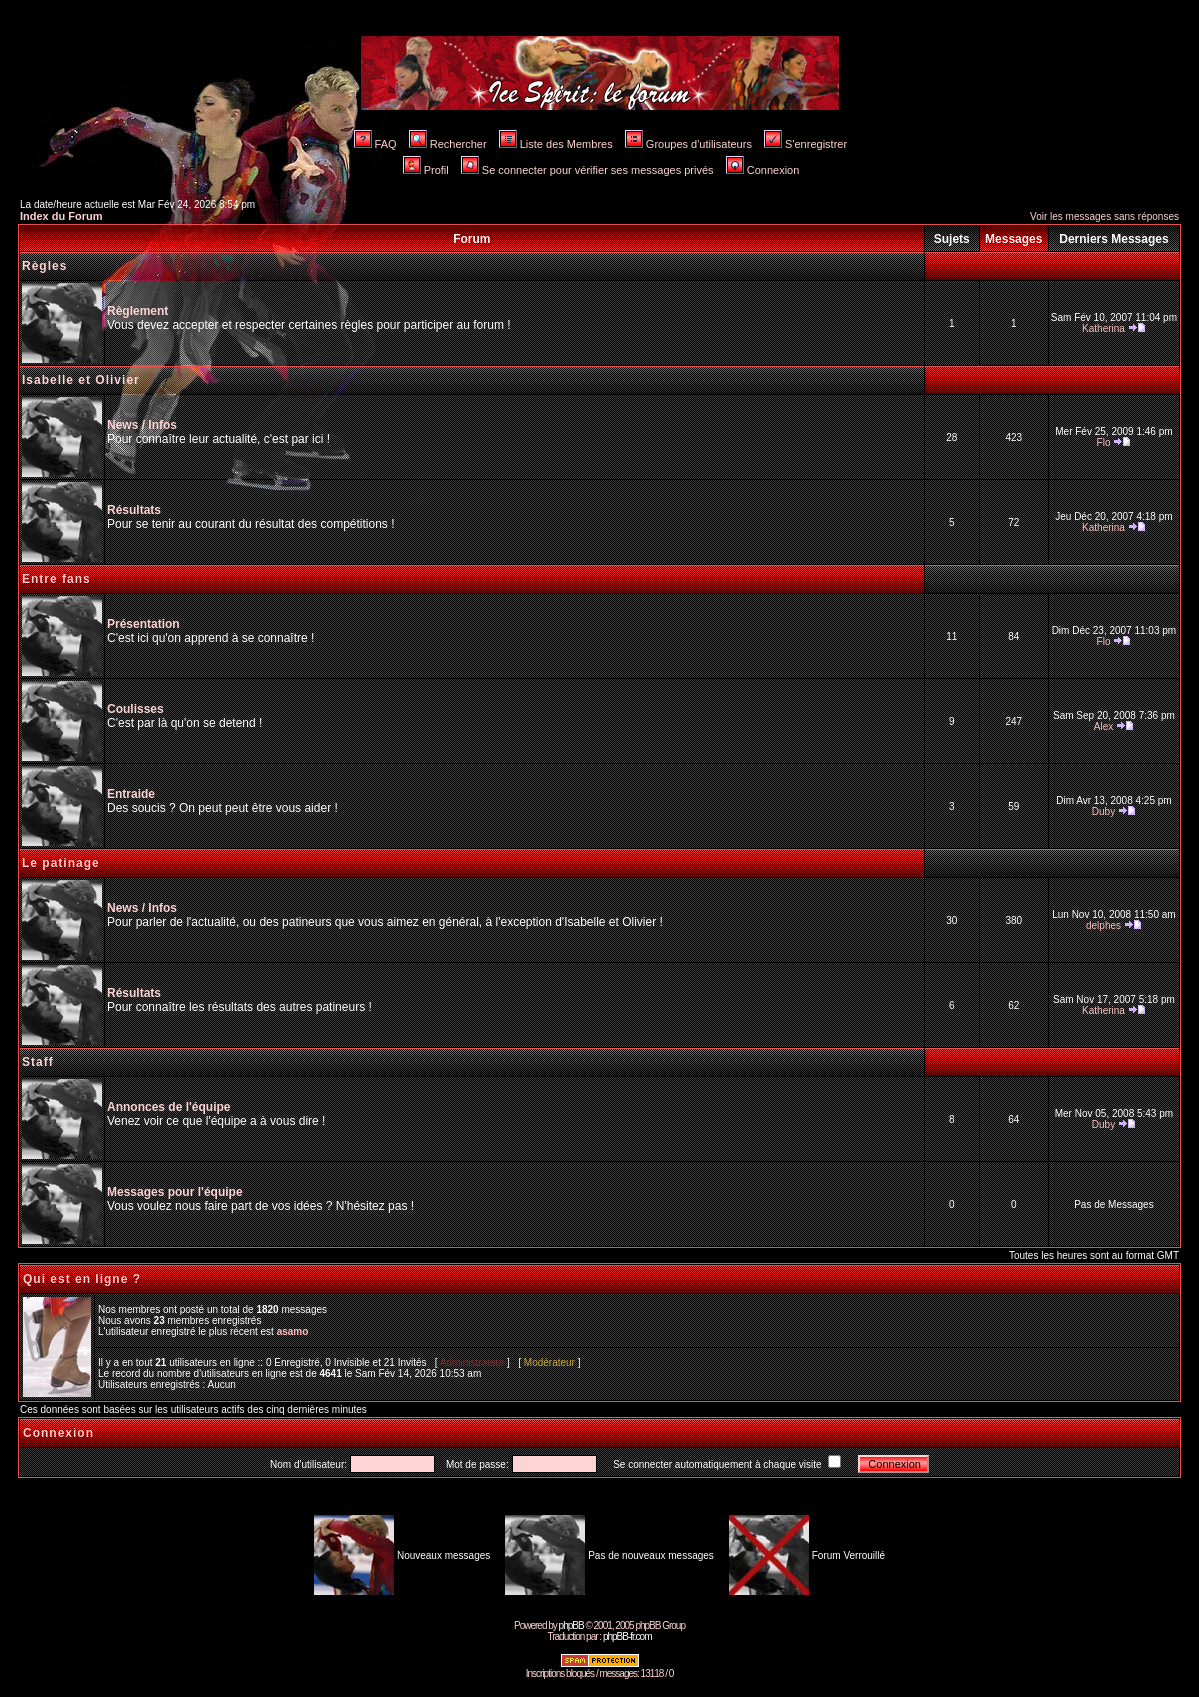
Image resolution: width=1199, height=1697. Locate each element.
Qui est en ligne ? (82, 1279)
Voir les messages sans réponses (1104, 216)
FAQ (375, 144)
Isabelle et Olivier (81, 380)
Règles (44, 266)
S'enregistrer (805, 144)
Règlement (137, 311)
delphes (1103, 925)
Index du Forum (61, 216)
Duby (1103, 811)
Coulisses (135, 709)
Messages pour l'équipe (175, 1192)
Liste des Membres (556, 144)
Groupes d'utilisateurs (688, 144)
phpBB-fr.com (627, 1636)
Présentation (143, 624)
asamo (293, 1331)
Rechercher (448, 144)
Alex (1103, 726)
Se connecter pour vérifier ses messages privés (587, 170)
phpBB (571, 1625)
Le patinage (61, 863)
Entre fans (56, 579)
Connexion (763, 170)
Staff (38, 1062)
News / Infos (142, 425)
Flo (1104, 442)
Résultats (134, 510)
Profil (426, 170)
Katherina (1103, 328)
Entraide (131, 794)
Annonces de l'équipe (169, 1107)
